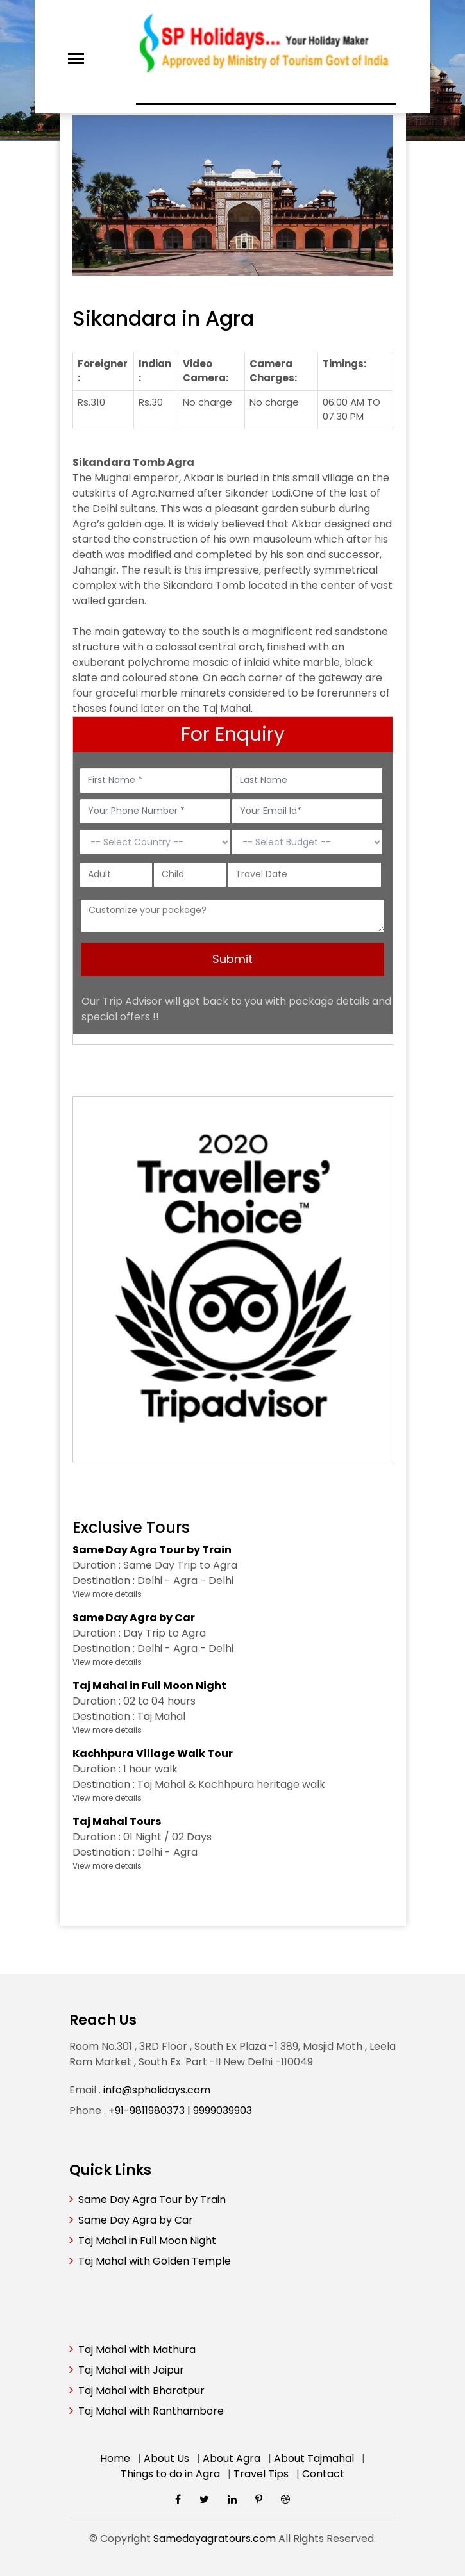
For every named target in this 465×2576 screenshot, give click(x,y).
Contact (323, 2473)
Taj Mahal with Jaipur (131, 2370)
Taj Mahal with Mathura (137, 2349)
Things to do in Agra (170, 2473)
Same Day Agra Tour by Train (152, 2199)
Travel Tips (261, 2473)
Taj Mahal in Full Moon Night (147, 2240)
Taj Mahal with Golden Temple (154, 2261)
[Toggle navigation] (76, 58)
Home (115, 2458)
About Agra (231, 2458)
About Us (166, 2458)
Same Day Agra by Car (135, 2220)
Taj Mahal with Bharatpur (141, 2390)
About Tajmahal (314, 2458)
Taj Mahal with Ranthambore (151, 2411)
